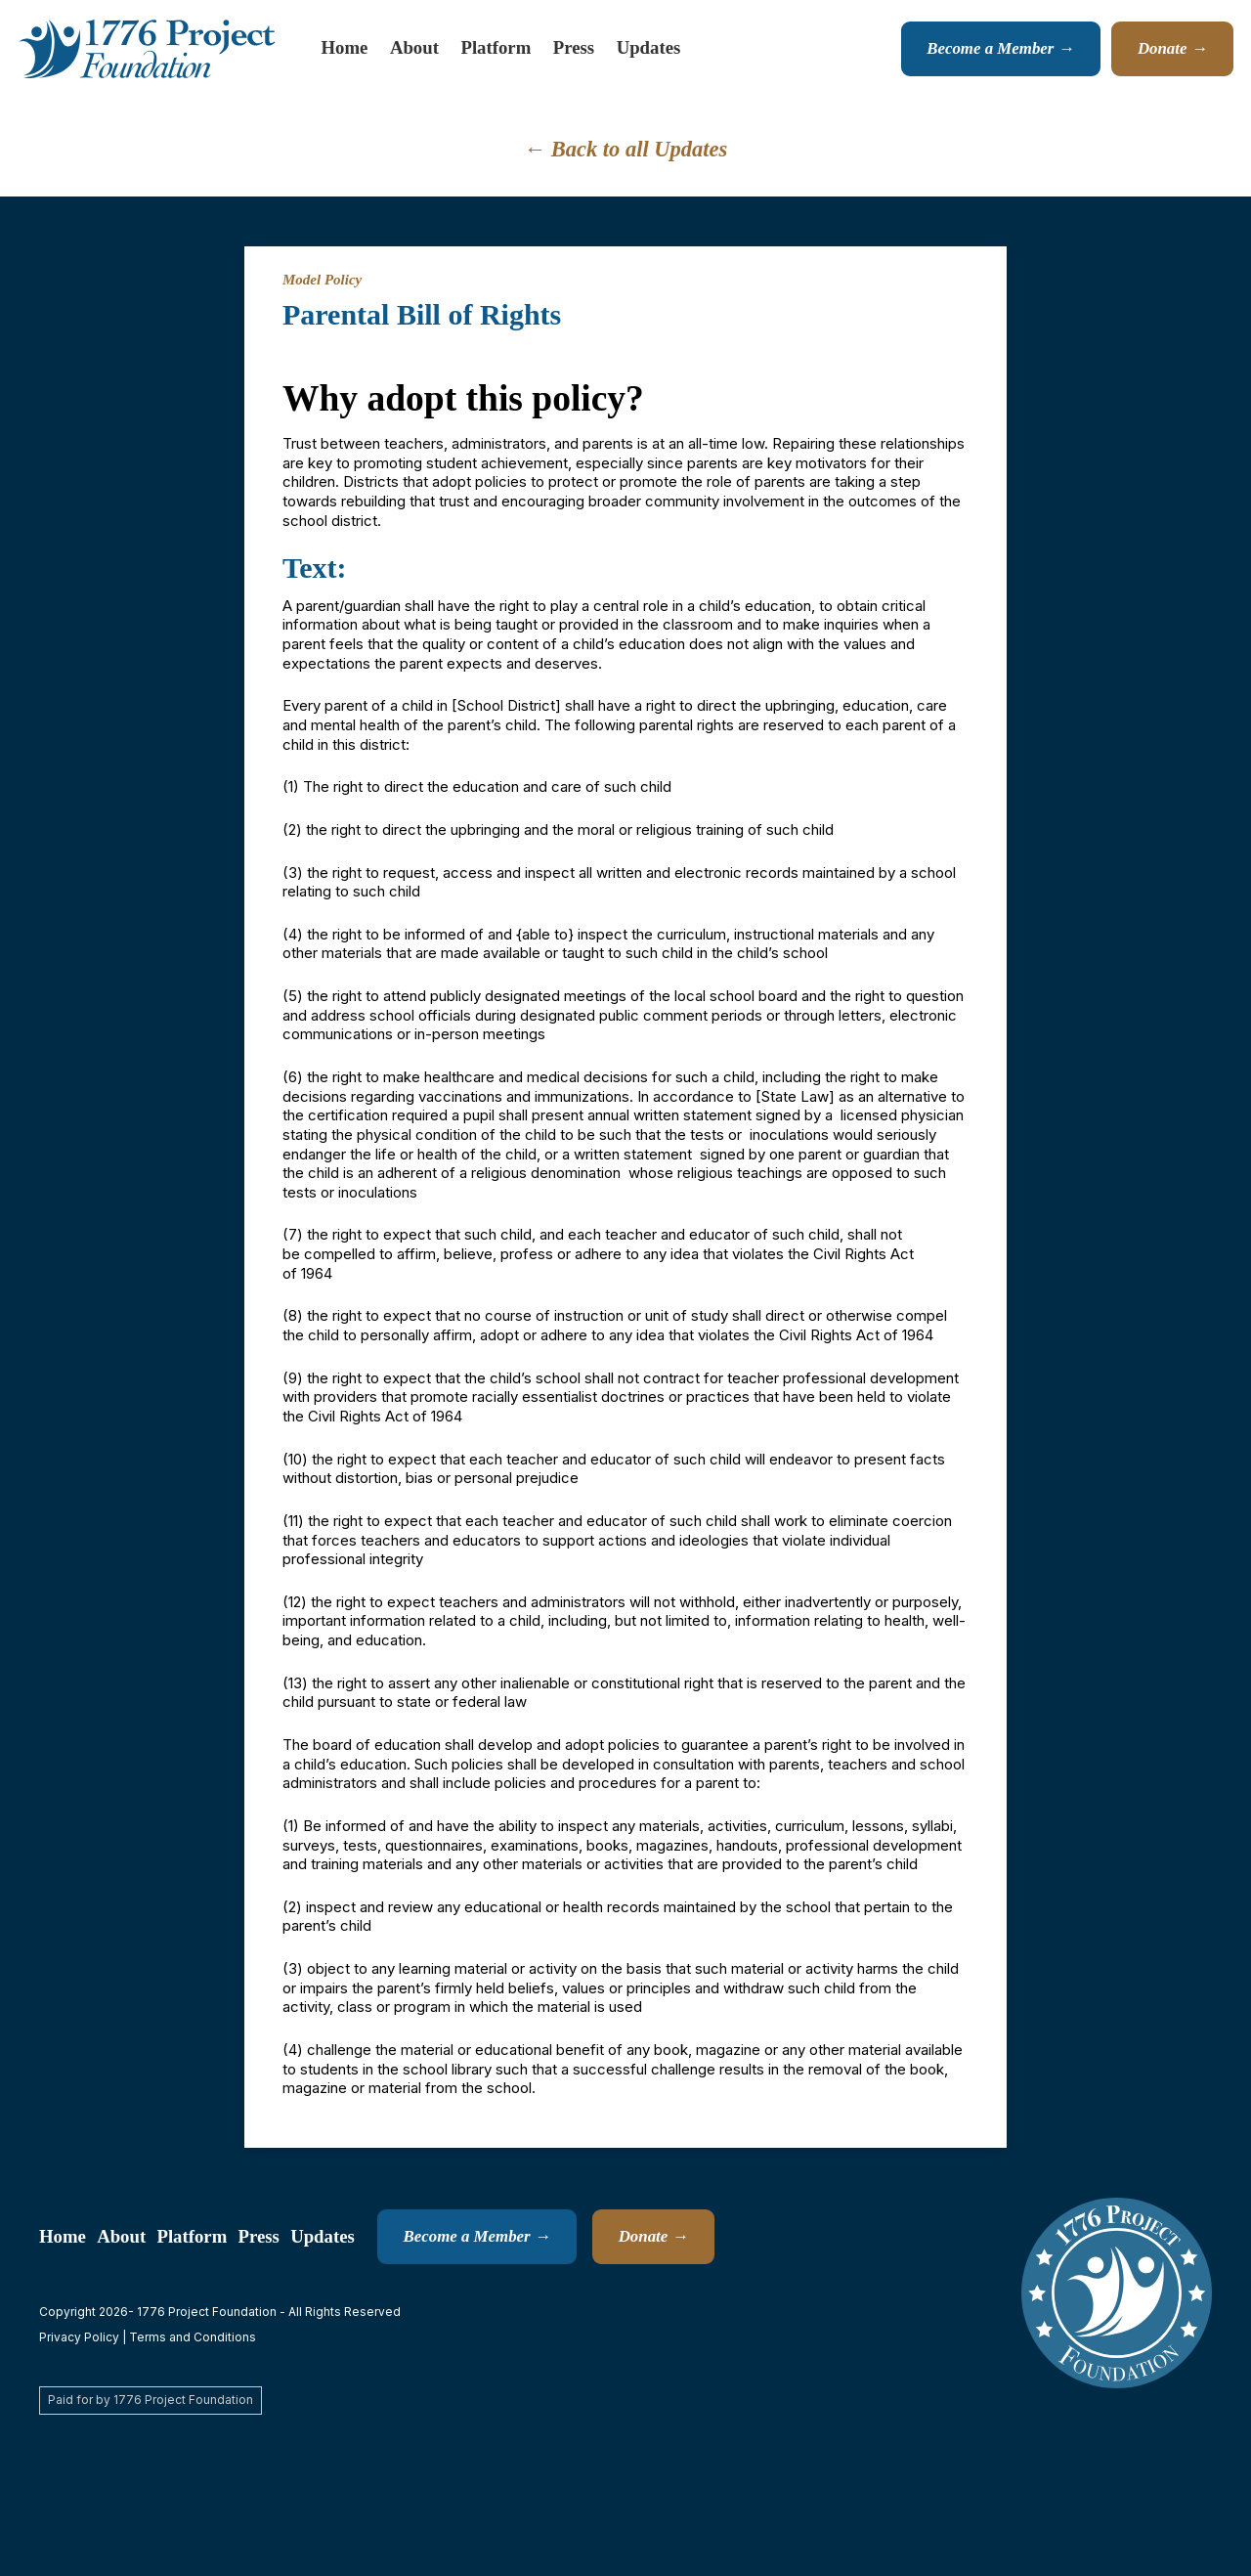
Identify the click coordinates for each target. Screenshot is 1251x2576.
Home (345, 47)
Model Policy (322, 279)
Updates (649, 47)
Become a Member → (1000, 48)
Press (573, 47)
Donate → (1173, 48)
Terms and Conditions (192, 2337)
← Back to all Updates (626, 149)
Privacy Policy (79, 2337)
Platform (495, 47)
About (414, 47)
